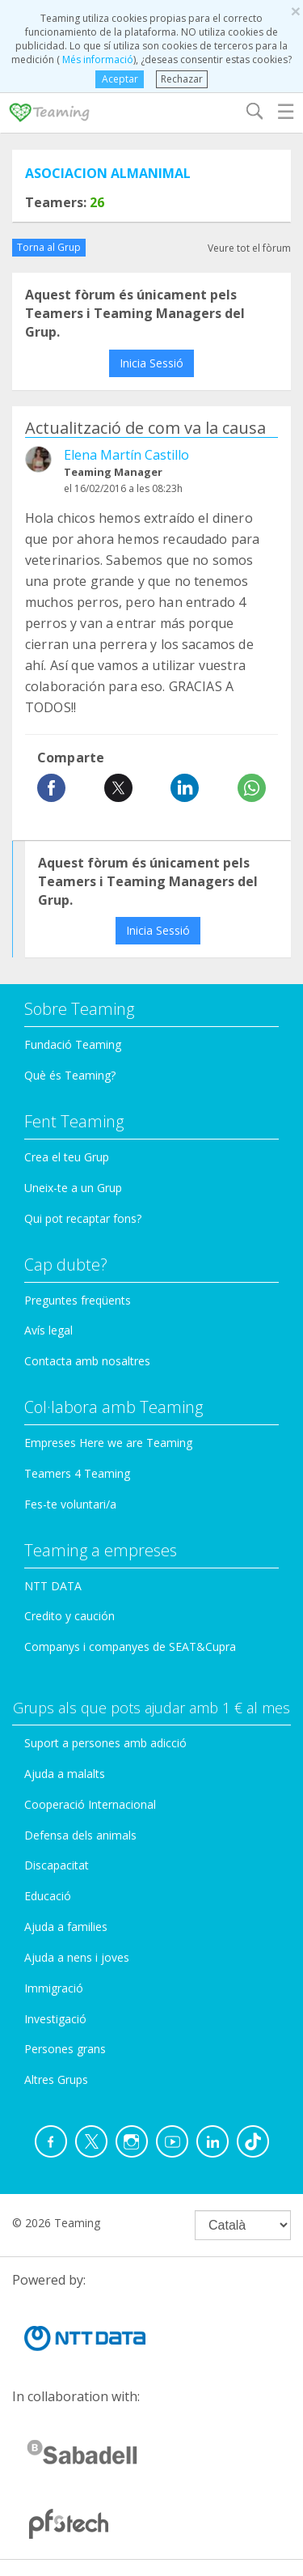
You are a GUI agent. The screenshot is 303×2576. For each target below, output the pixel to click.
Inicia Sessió (151, 363)
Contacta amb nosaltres (87, 1361)
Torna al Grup (49, 247)
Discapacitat (56, 1865)
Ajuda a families (65, 1926)
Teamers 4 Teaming (77, 1473)
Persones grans (65, 2048)
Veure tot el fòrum (249, 248)
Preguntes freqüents (77, 1300)
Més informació (96, 59)
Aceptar (120, 79)
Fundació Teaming (72, 1044)
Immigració (53, 1988)
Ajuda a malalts (64, 1773)
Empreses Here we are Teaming (108, 1442)
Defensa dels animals (80, 1835)
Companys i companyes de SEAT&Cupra (130, 1646)
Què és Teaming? (70, 1075)
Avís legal (48, 1330)
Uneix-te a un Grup (73, 1187)
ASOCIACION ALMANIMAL (108, 173)
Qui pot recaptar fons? (82, 1218)
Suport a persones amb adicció (105, 1743)
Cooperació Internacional (90, 1804)
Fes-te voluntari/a (70, 1504)
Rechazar (182, 79)
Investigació (55, 2018)
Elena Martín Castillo (126, 455)
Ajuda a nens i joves (76, 1957)
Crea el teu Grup (66, 1157)
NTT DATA (53, 1586)
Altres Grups (56, 2079)
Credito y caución (69, 1615)
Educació (47, 1895)
